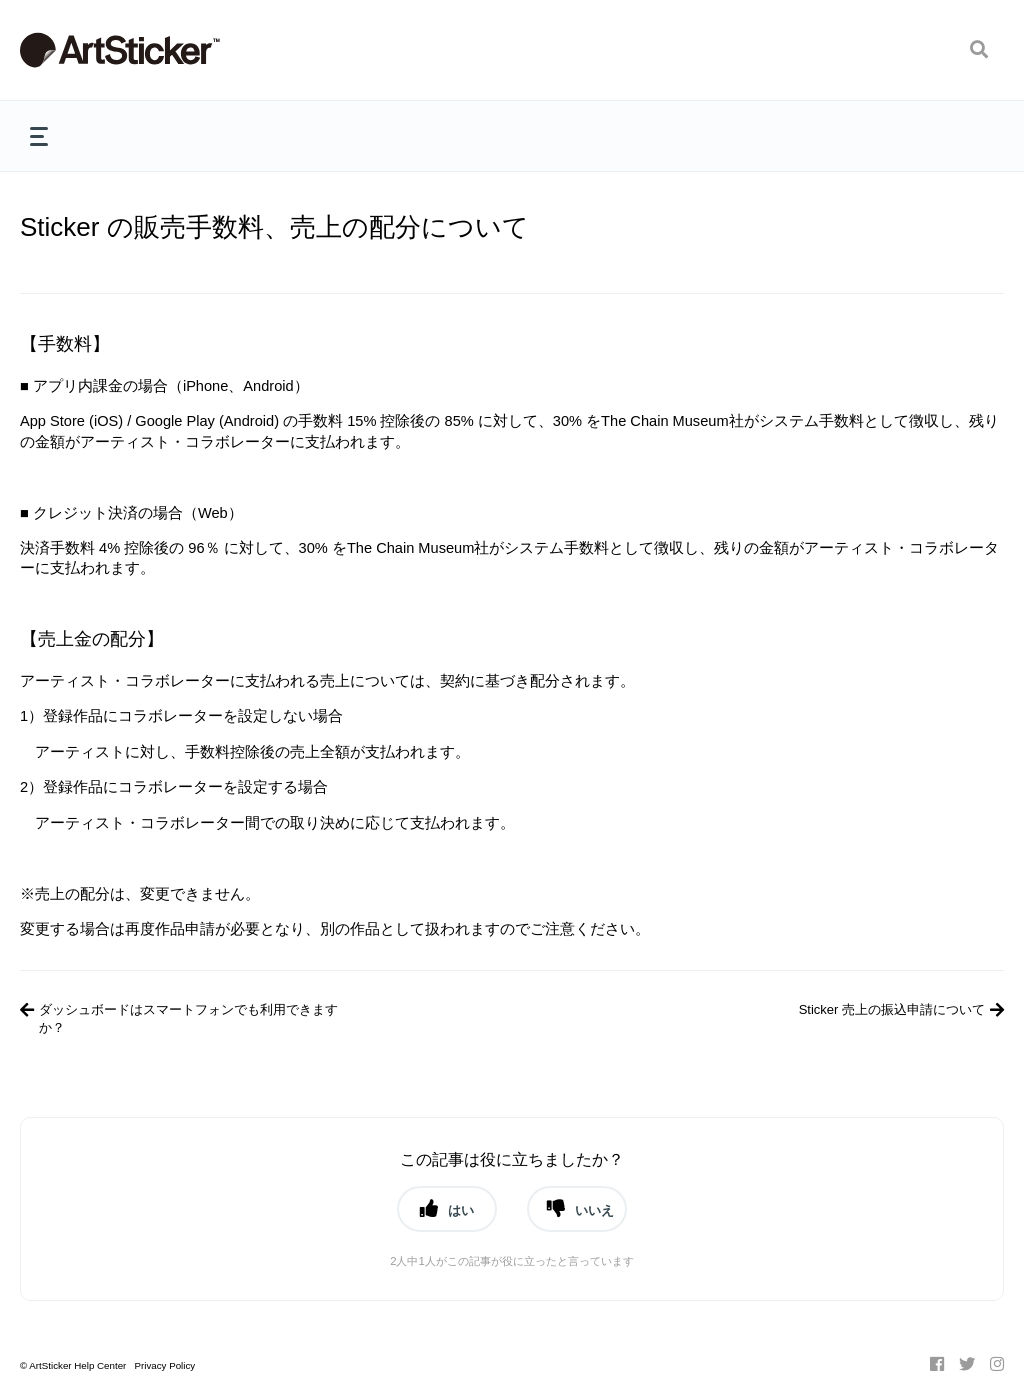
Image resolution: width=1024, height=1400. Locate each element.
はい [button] (461, 1210)
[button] (979, 50)
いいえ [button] (594, 1210)
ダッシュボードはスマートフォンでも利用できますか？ (188, 1018)
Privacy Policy (164, 1365)
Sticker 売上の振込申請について (892, 1009)
